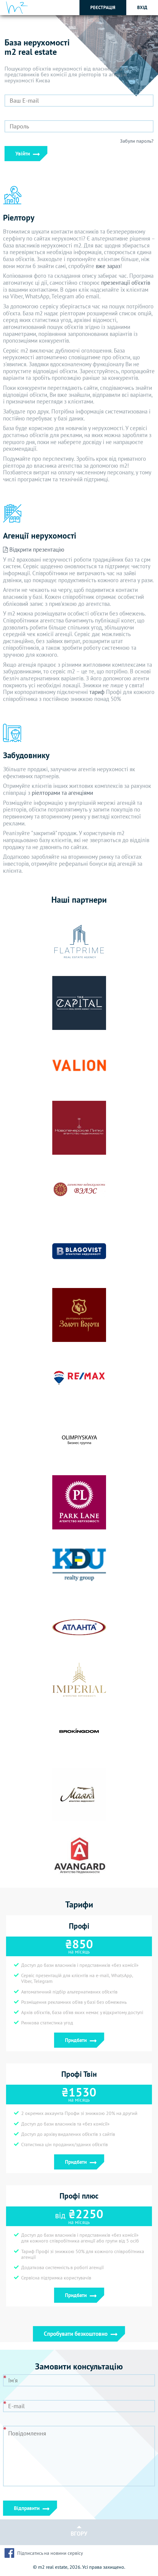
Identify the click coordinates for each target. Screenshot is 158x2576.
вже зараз (108, 266)
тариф (97, 691)
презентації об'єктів (125, 282)
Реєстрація (102, 7)
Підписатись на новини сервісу (50, 2553)
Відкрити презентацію (33, 549)
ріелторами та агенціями (62, 792)
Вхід (142, 7)
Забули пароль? (136, 140)
